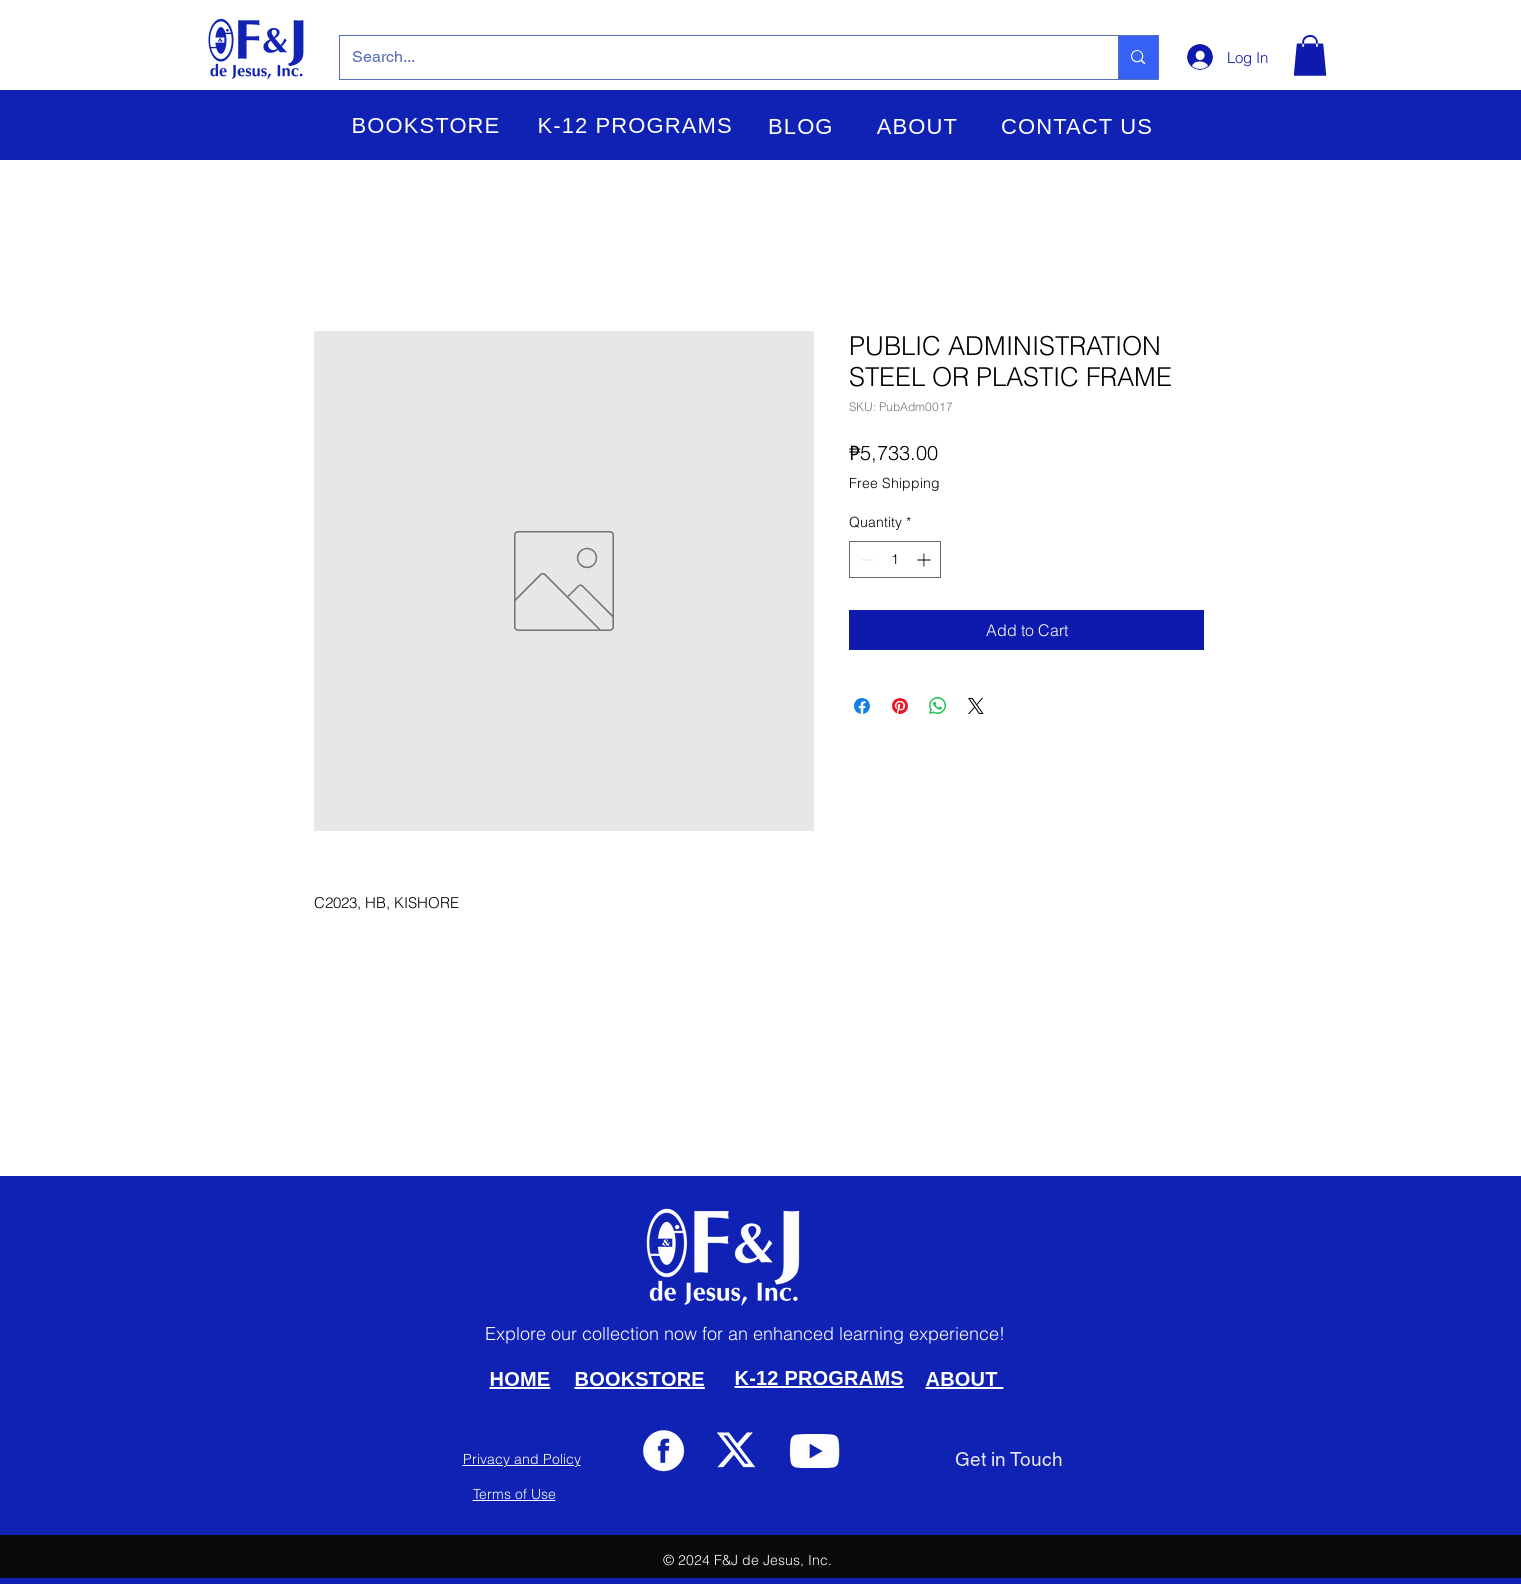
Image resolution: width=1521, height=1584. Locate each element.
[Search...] (714, 57)
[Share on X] (976, 706)
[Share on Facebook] (862, 706)
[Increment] (925, 559)
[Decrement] (864, 559)
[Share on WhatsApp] (938, 706)
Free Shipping (894, 483)
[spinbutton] (895, 559)
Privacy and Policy (522, 1459)
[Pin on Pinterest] (900, 706)
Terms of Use (514, 1494)
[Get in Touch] (1009, 1459)
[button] (426, 126)
